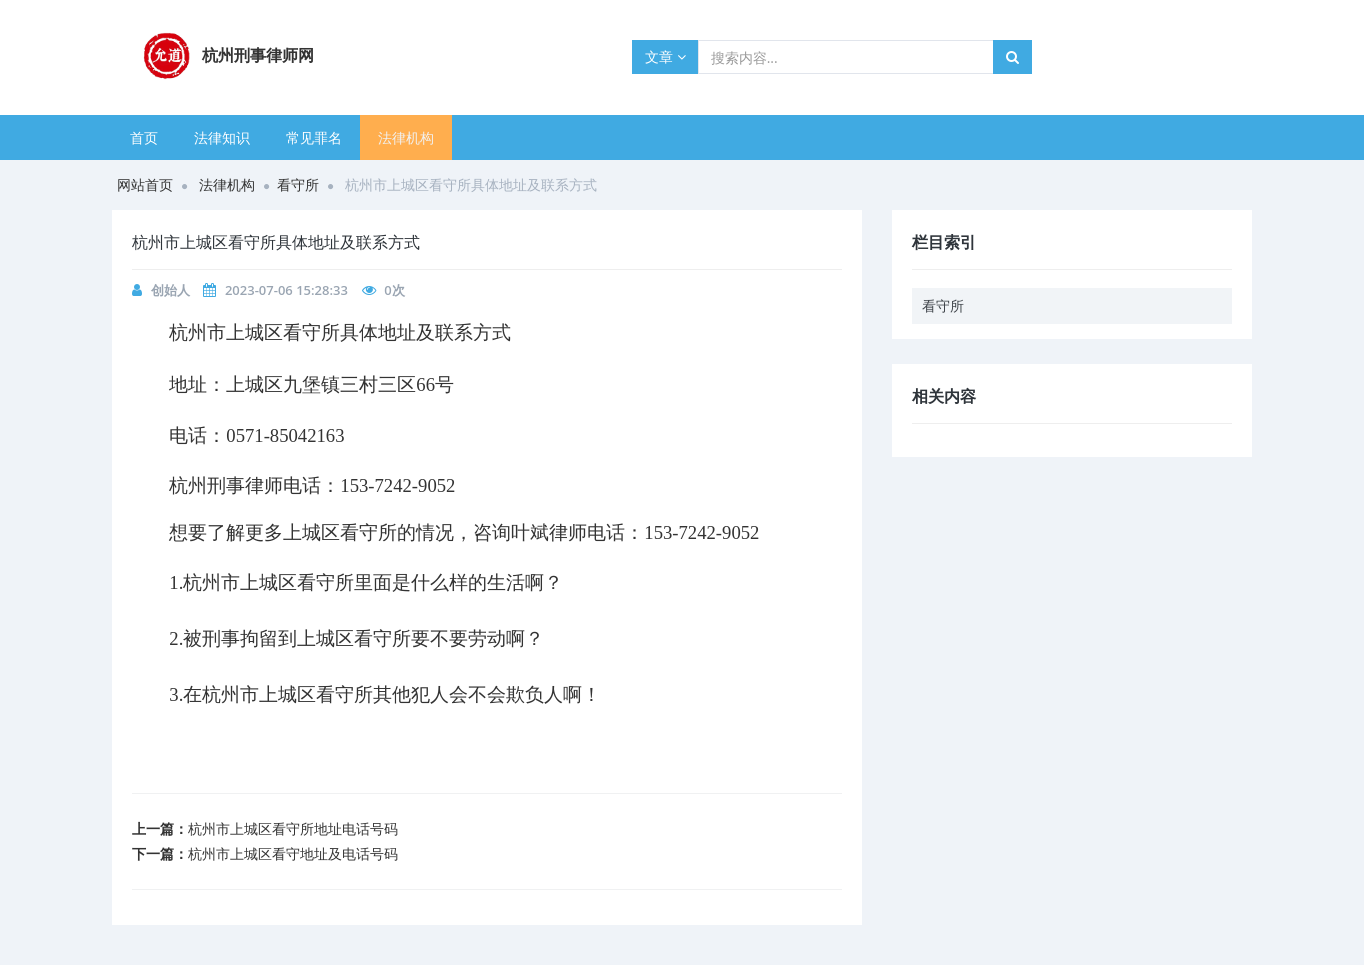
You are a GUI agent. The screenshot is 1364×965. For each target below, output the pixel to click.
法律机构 (406, 137)
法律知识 (222, 137)
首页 (144, 137)
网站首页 (145, 184)
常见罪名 (314, 137)
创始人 (170, 290)
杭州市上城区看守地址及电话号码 (293, 853)
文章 (665, 56)
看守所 (298, 184)
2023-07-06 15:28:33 (286, 290)
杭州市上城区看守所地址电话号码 (293, 828)
